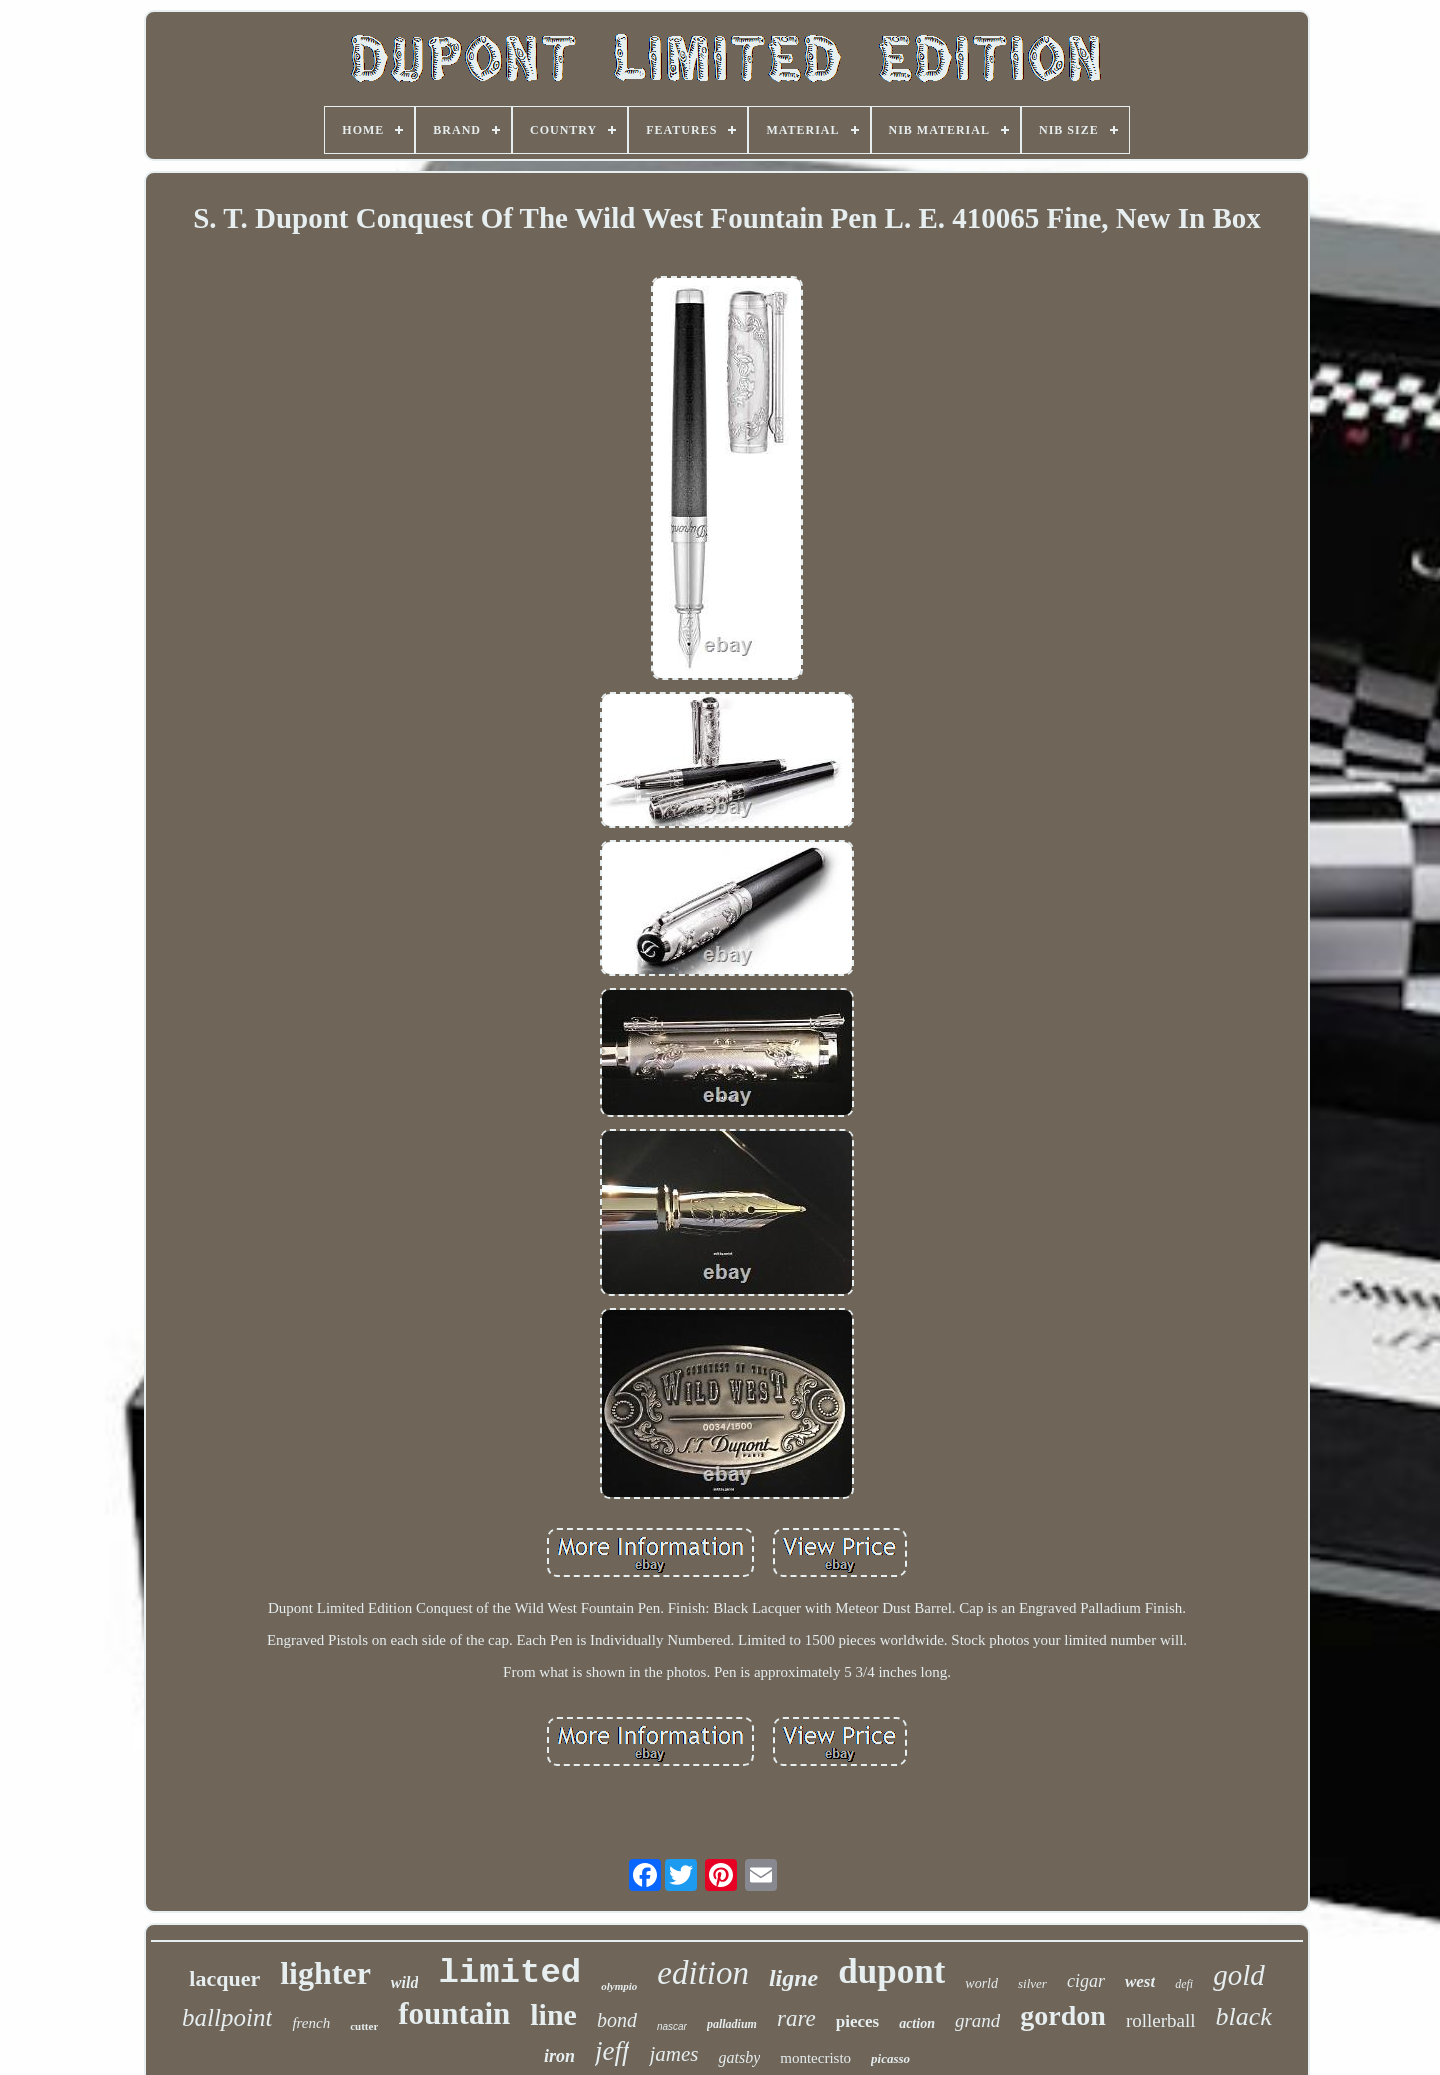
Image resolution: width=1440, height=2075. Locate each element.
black (1244, 2016)
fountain (454, 2013)
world (981, 1983)
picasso (890, 2058)
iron (559, 2056)
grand (977, 2020)
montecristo (815, 2058)
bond (617, 2020)
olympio (619, 1986)
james (673, 2054)
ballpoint (227, 2017)
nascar (672, 2026)
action (917, 2023)
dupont (891, 1971)
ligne (793, 1978)
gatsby (739, 2057)
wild (405, 1982)
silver (1032, 1983)
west (1140, 1981)
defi (1184, 1984)
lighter (325, 1973)
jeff (612, 2051)
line (553, 2014)
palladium (732, 2024)
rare (796, 2018)
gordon (1063, 2015)
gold (1239, 1975)
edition (703, 1973)
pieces (857, 2021)
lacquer (224, 1978)
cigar (1086, 1981)
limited (509, 1973)
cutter (364, 2026)
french (311, 2023)
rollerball (1161, 2020)
